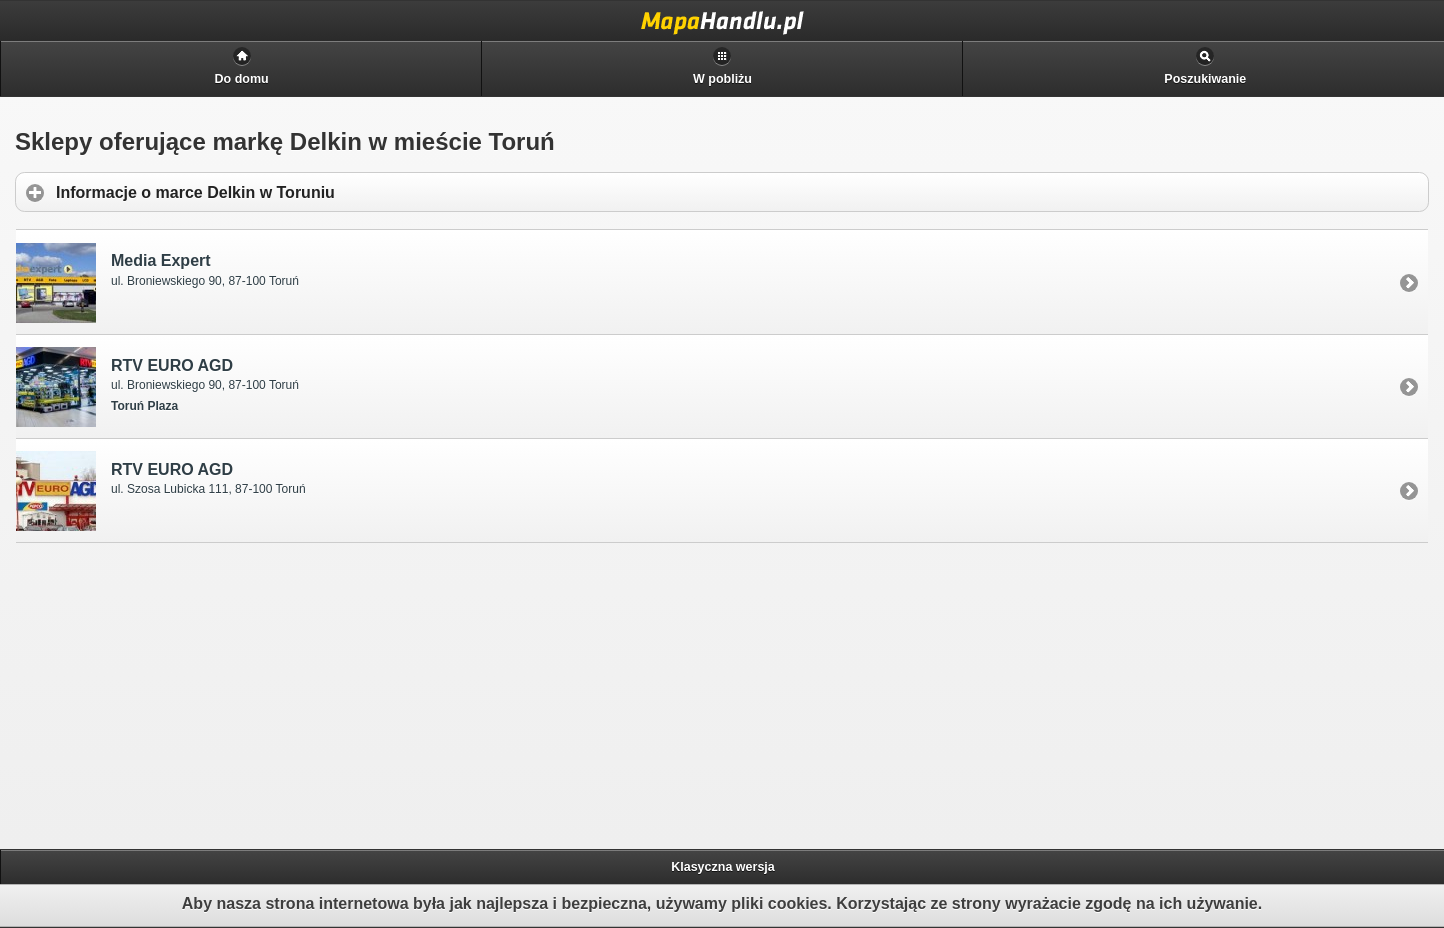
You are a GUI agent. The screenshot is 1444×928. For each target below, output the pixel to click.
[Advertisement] (171, 693)
